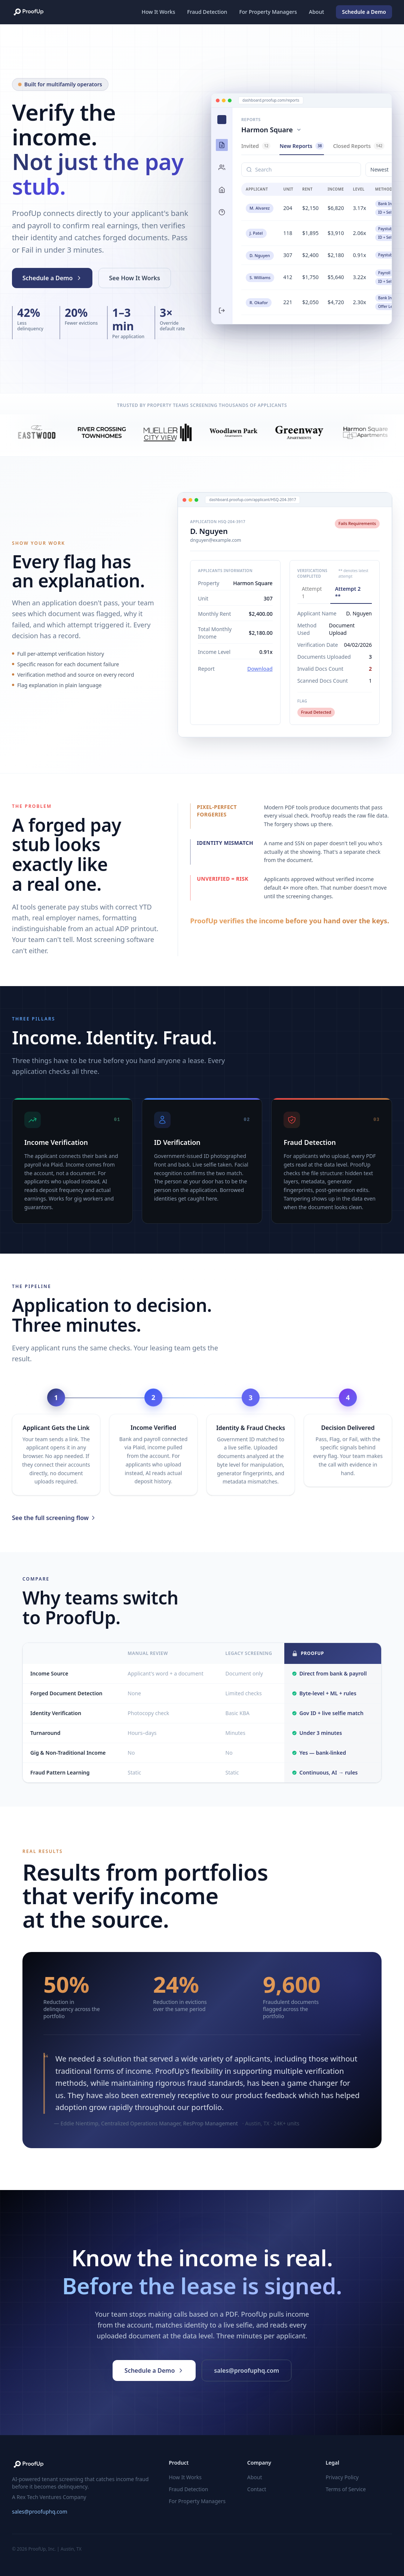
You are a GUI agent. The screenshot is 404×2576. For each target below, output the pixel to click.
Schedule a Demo (361, 12)
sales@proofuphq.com (39, 2511)
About (316, 11)
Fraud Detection (207, 11)
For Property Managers (268, 11)
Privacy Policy (341, 2477)
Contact (256, 2489)
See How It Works (134, 278)
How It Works (158, 11)
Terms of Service (345, 2489)
